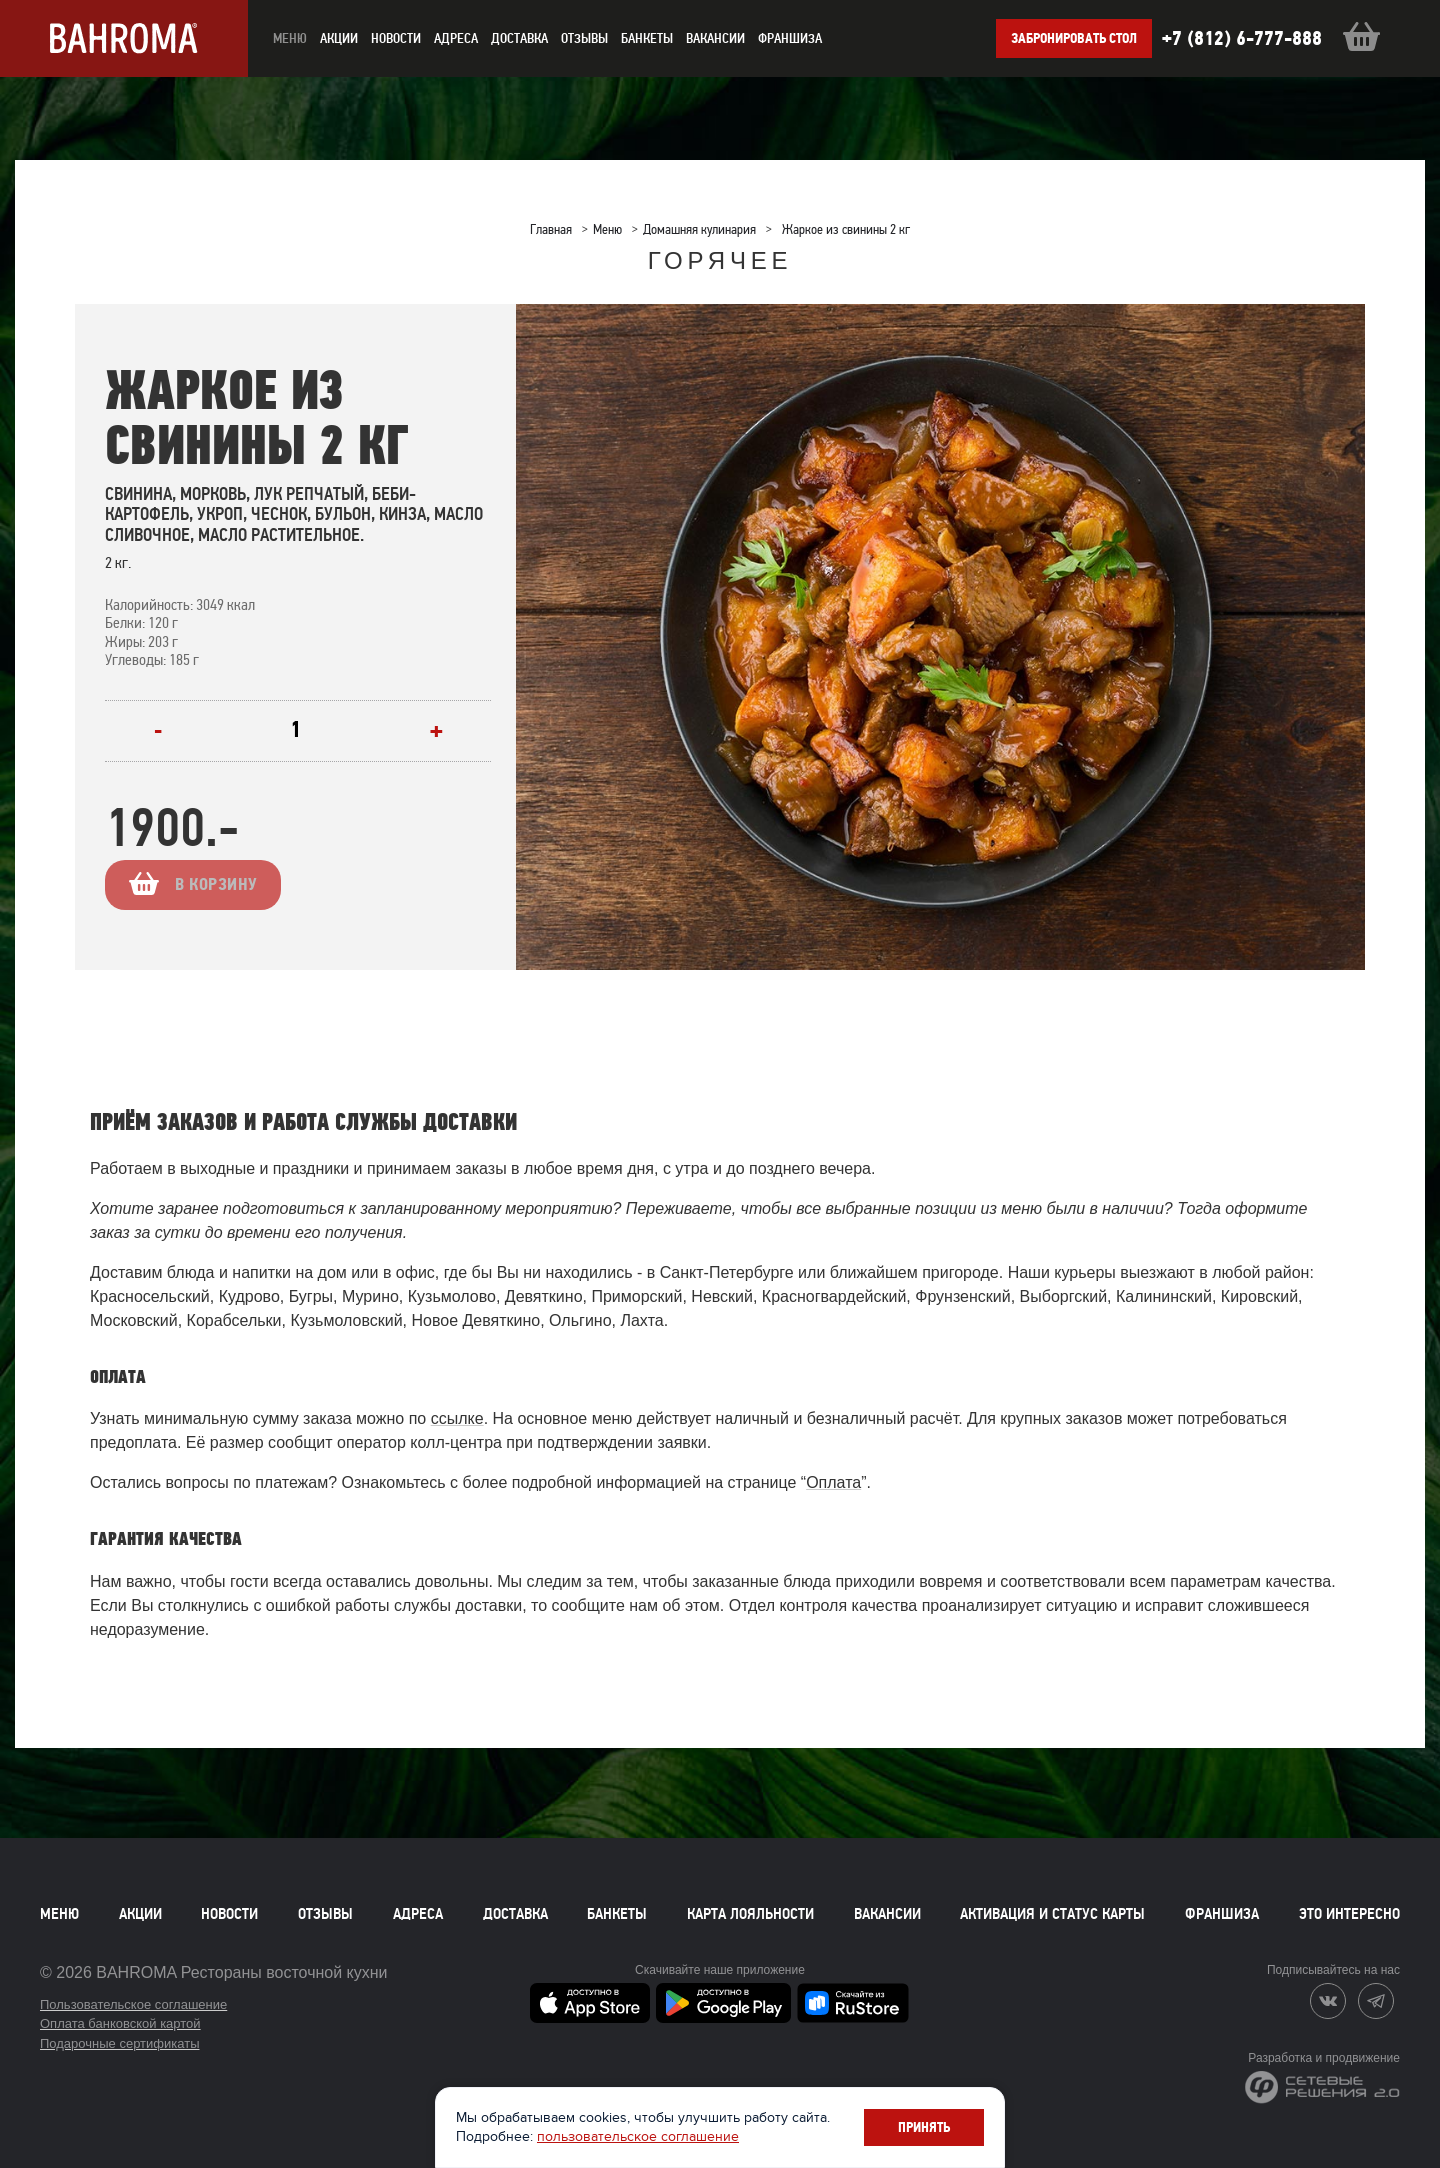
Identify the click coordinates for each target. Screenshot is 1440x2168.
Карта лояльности (750, 1914)
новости (396, 38)
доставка (519, 38)
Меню (59, 1914)
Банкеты (647, 38)
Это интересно (1349, 1914)
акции (339, 38)
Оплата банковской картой (120, 2023)
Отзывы (584, 38)
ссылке (457, 1418)
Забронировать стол (1074, 38)
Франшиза (790, 38)
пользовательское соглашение (638, 2136)
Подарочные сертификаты (119, 2043)
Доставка (515, 1914)
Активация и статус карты (1052, 1914)
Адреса (456, 38)
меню (290, 38)
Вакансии (715, 38)
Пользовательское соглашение (133, 2004)
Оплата (833, 1482)
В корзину (230, 884)
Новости (229, 1914)
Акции (140, 1914)
